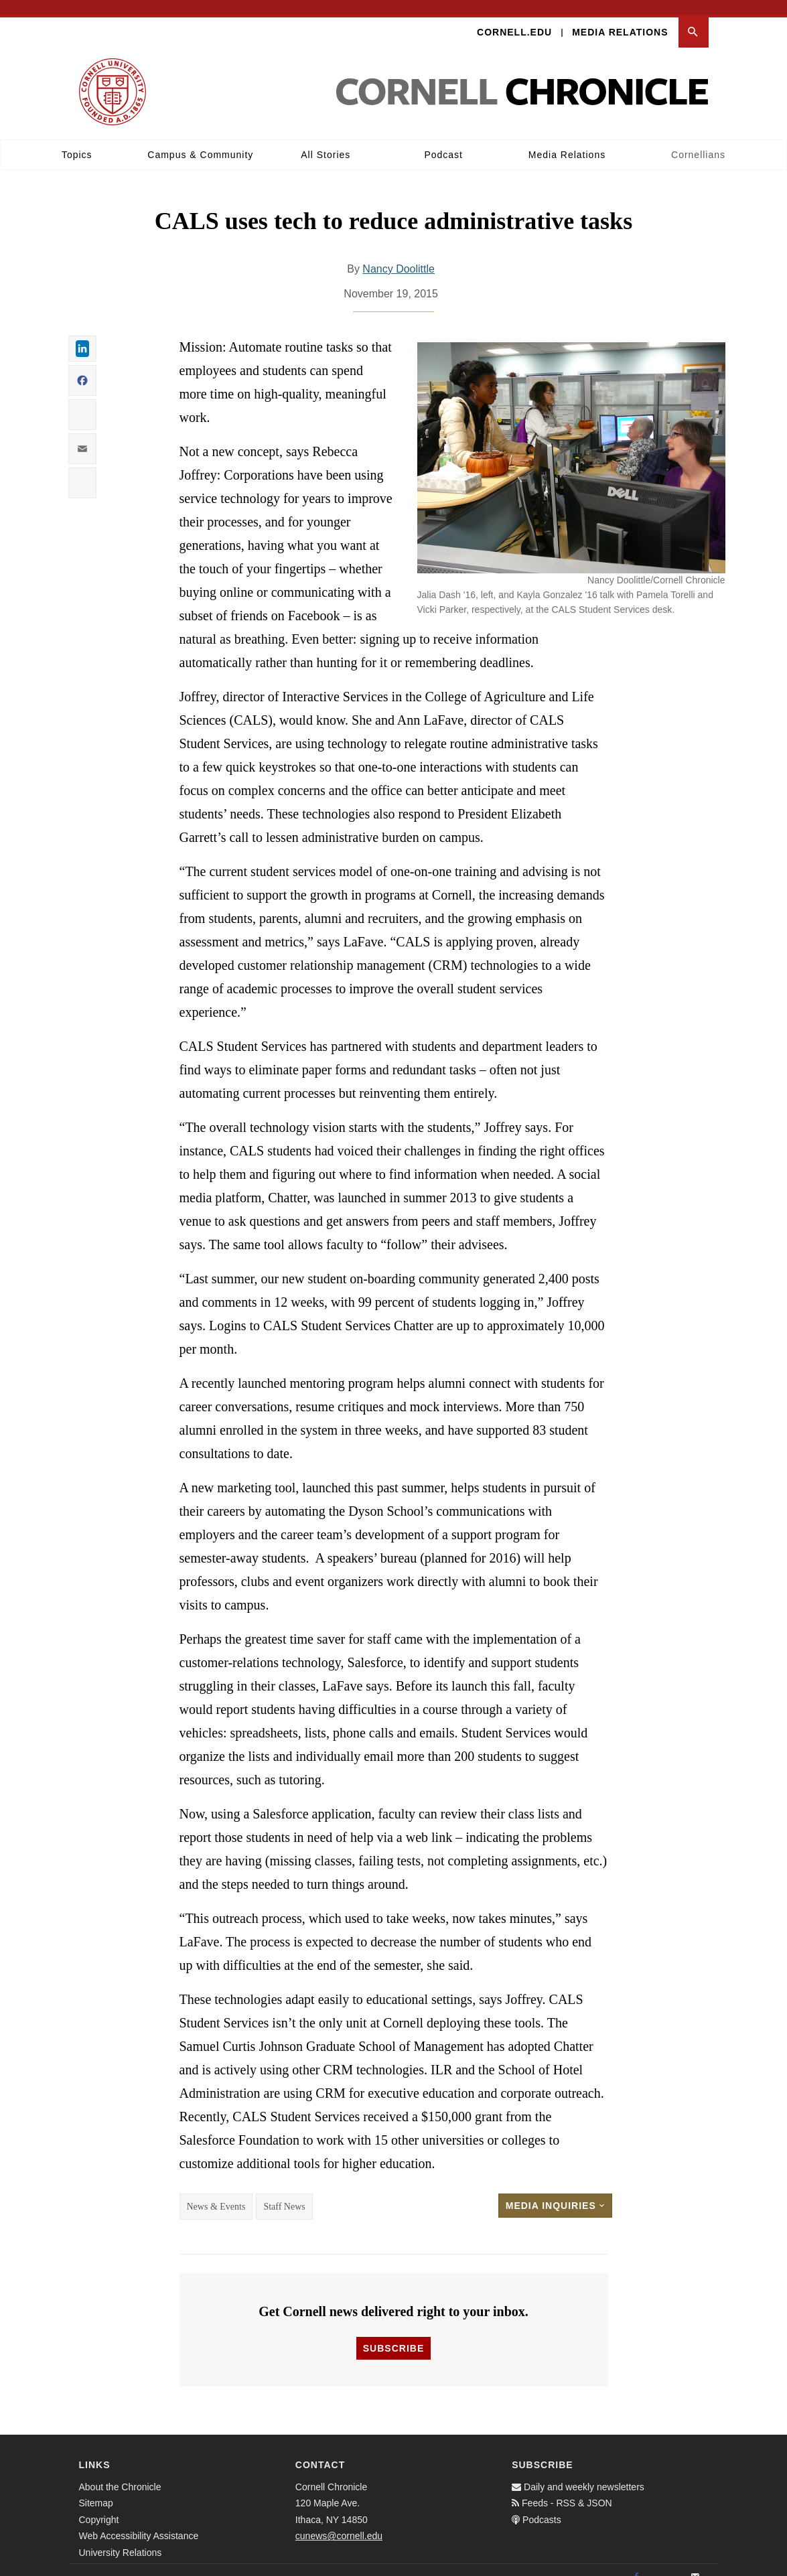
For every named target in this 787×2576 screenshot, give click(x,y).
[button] (693, 18)
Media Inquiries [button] (555, 2191)
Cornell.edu (514, 17)
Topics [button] (77, 140)
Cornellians (698, 140)
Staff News (284, 2192)
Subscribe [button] (393, 2333)
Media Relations (620, 17)
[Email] (695, 2562)
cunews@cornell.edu (338, 2521)
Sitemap (96, 2488)
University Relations (120, 2537)
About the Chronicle (120, 2472)
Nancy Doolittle (398, 254)
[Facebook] (636, 2562)
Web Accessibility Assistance (139, 2521)
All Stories (325, 140)
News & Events (216, 2192)
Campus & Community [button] (200, 140)
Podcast (443, 140)
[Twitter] (665, 2562)
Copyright (99, 2505)
